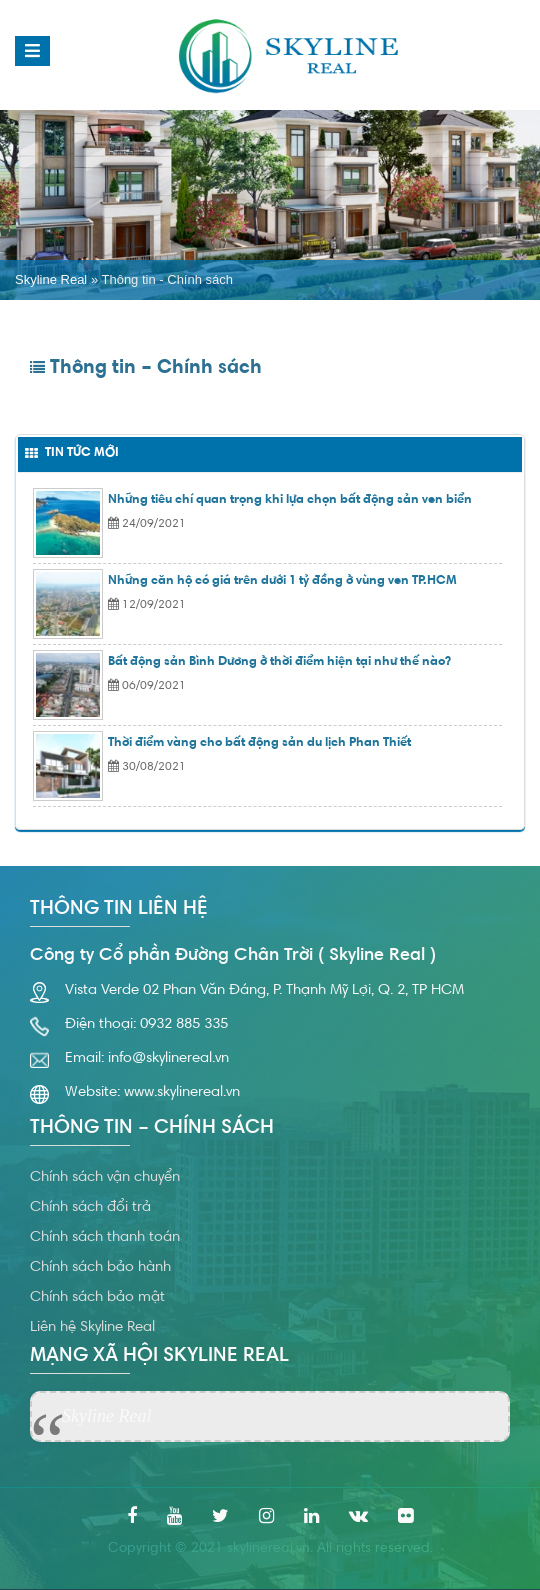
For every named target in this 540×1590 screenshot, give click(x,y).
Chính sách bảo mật (97, 1297)
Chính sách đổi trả (90, 1207)
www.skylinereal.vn (182, 1092)
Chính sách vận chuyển (105, 1177)
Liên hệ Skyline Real (92, 1327)
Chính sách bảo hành (100, 1267)
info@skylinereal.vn (168, 1058)
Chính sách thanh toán (105, 1237)
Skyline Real (51, 279)
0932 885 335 (184, 1024)
